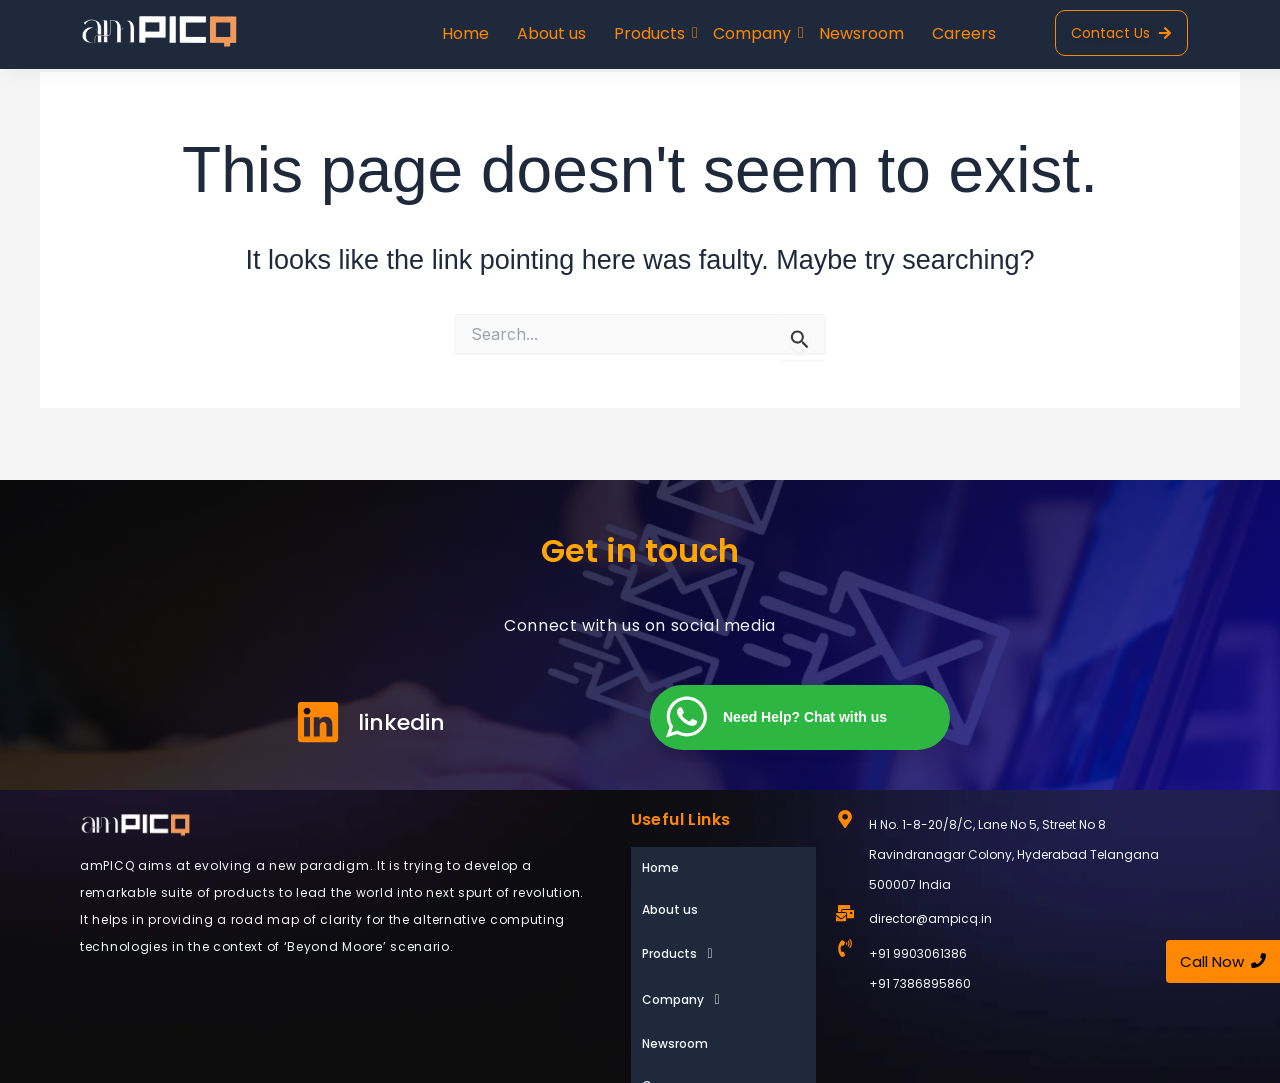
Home (465, 33)
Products (651, 33)
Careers (964, 33)
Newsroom (861, 33)
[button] (723, 909)
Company (754, 33)
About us (551, 33)
